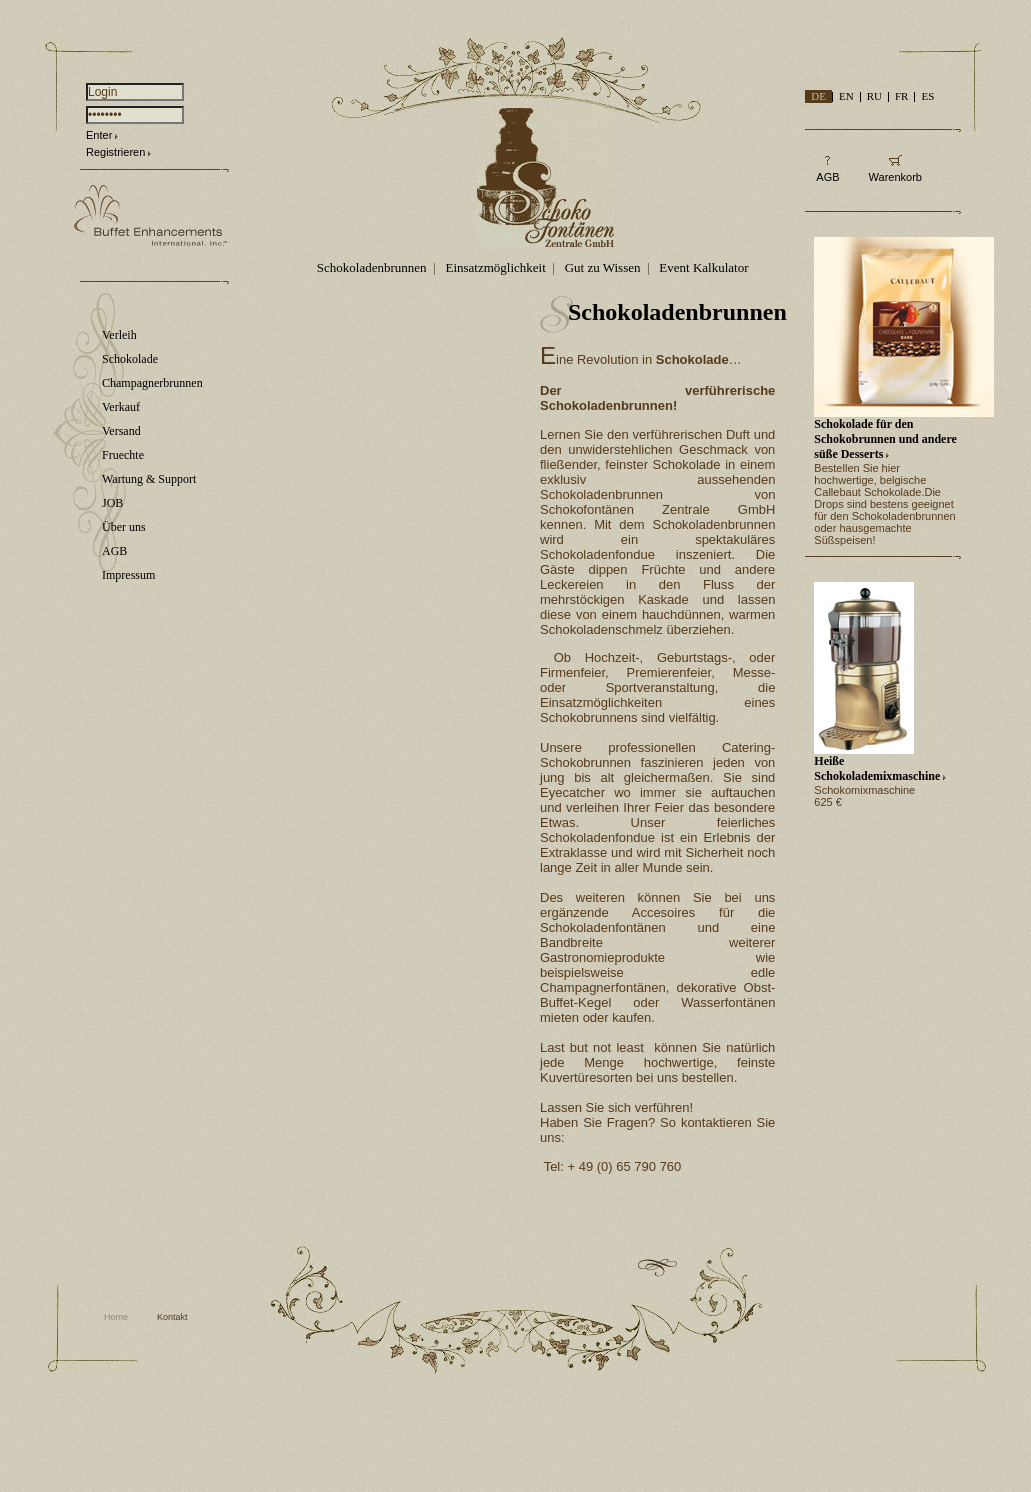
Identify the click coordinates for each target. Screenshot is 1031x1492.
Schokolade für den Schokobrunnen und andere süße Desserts (885, 439)
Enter (99, 135)
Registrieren (115, 152)
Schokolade (130, 359)
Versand (121, 431)
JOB (112, 503)
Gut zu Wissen (603, 267)
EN (846, 96)
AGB (114, 551)
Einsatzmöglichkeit (495, 267)
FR (901, 96)
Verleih (119, 335)
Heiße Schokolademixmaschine (877, 768)
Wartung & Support (149, 479)
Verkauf (121, 407)
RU (874, 96)
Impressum (128, 575)
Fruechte (123, 455)
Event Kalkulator (703, 267)
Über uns (124, 527)
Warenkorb (895, 177)
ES (927, 96)
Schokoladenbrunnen (372, 267)
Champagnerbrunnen (152, 383)
